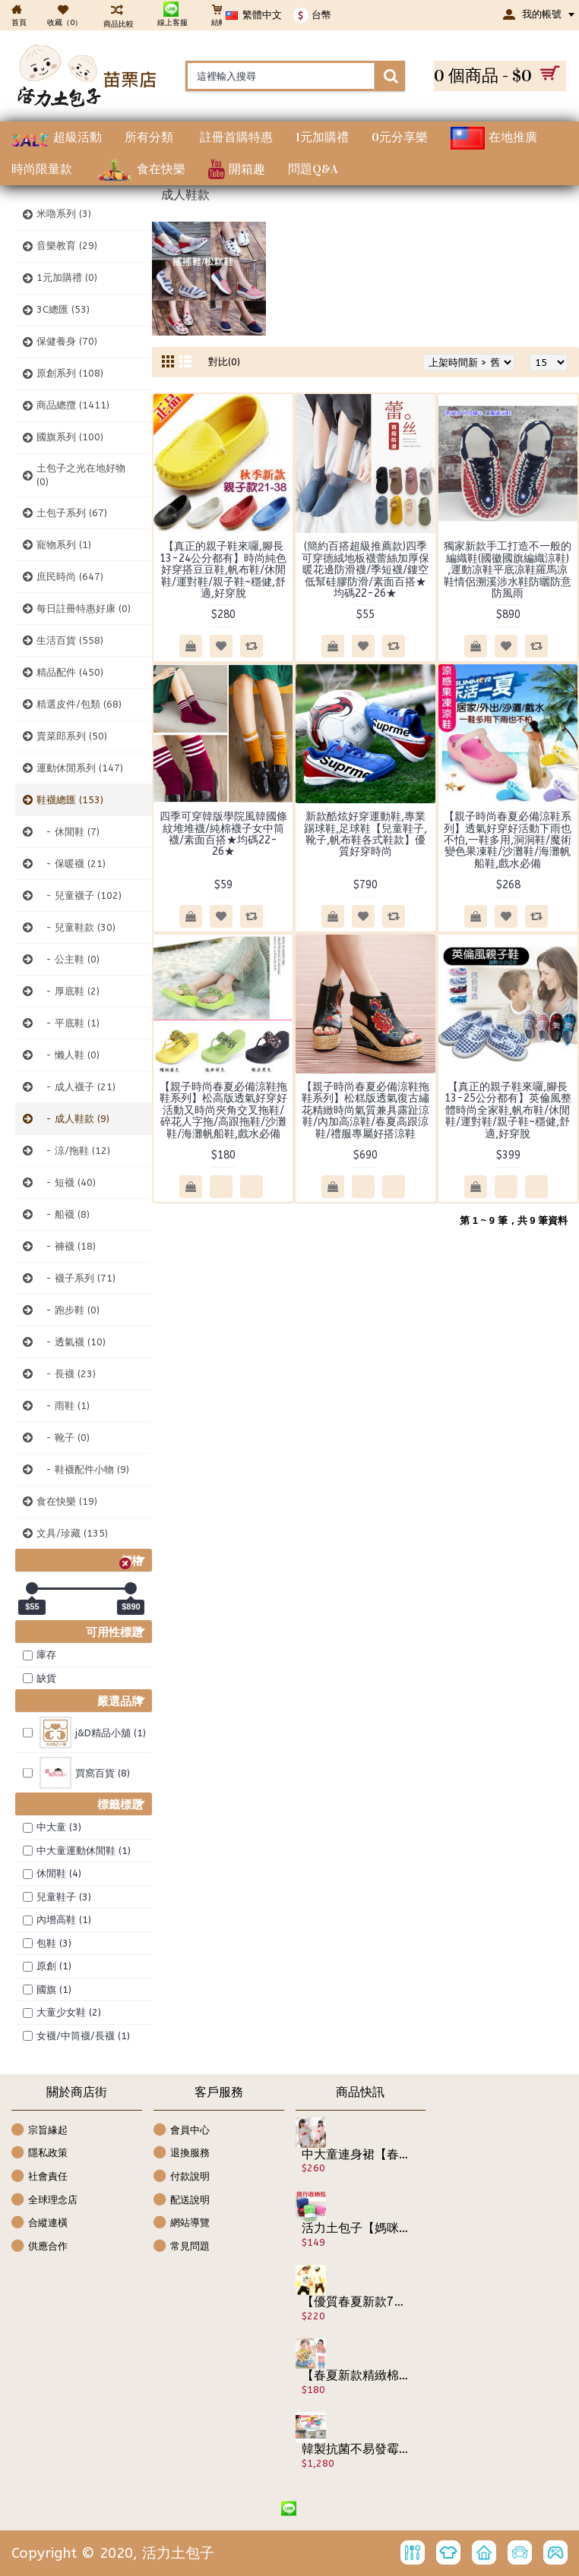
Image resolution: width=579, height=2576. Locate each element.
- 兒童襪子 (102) (79, 895)
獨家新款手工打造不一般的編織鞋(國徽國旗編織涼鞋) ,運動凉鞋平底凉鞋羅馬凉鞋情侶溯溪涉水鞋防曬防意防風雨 (507, 570)
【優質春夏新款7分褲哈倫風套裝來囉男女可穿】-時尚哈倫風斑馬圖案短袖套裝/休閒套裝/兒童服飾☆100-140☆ (356, 2302)
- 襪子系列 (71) (75, 1278)
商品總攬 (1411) (72, 405)
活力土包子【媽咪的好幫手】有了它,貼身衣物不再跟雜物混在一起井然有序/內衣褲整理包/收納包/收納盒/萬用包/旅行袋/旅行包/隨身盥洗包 (356, 2228)
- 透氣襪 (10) (71, 1342)
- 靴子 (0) (63, 1437)
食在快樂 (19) (66, 1501)
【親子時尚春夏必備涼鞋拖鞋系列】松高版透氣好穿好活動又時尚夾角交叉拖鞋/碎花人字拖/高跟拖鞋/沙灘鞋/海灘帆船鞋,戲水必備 (223, 1110)
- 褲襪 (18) (66, 1246)
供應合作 (39, 2247)
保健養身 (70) (66, 341)
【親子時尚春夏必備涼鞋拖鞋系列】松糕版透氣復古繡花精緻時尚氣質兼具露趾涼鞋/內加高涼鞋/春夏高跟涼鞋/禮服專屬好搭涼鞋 (365, 1110)
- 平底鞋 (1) (68, 1023)
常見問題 (181, 2247)
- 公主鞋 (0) (68, 959)
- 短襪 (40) (66, 1182)
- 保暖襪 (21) (71, 863)
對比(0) (224, 361)
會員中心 (181, 2130)
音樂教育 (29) (66, 245)
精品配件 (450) (69, 672)
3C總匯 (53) (63, 309)
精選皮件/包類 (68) (79, 704)
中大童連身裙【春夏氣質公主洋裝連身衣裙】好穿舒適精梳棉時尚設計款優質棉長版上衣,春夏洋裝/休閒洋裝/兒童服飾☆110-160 (356, 2154)
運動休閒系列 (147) (79, 768)
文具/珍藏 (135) (72, 1533)
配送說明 (181, 2200)
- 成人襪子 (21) (75, 1087)
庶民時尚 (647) (69, 576)
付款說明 (181, 2177)
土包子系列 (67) (71, 513)
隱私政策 (39, 2153)
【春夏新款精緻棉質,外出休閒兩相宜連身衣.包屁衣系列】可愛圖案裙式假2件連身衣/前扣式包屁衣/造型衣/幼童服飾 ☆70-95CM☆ (356, 2375)
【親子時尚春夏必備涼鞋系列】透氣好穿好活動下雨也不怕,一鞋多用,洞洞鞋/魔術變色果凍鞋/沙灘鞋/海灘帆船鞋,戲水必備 (507, 840)
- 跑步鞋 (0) (68, 1310)
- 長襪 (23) (66, 1373)
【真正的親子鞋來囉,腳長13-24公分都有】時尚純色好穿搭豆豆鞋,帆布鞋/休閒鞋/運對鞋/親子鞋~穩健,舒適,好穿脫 (223, 570)
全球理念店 (44, 2200)
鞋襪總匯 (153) (69, 800)
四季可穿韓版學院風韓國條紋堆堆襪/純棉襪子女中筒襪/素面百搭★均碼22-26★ (223, 834)
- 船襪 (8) (63, 1214)
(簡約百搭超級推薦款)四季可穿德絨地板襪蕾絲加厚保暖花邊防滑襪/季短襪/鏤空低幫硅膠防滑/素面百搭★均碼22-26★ (365, 570)
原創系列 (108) (69, 373)
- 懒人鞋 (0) (68, 1055)
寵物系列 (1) (63, 544)
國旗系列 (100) (69, 437)
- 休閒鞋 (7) (68, 831)
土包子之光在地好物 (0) (80, 474)
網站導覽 (181, 2223)
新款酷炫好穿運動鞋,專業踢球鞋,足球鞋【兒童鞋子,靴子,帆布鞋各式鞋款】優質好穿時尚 (365, 834)
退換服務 (181, 2153)
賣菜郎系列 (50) (71, 736)
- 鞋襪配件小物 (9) (82, 1469)
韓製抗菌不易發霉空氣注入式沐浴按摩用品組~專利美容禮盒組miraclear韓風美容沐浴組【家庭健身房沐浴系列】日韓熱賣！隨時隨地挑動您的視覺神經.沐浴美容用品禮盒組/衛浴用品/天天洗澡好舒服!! (356, 2449)
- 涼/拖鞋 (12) (73, 1150)
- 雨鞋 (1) (63, 1405)
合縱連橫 (39, 2223)
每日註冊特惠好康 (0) (83, 608)
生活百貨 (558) (69, 640)
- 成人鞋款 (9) (72, 1118)
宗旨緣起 (39, 2130)
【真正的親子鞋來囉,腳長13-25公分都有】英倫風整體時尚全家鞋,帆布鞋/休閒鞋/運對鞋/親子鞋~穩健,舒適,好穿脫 (508, 1110)
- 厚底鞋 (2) (68, 991)
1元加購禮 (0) (66, 277)
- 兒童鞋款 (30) (75, 927)
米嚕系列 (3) (63, 213)
